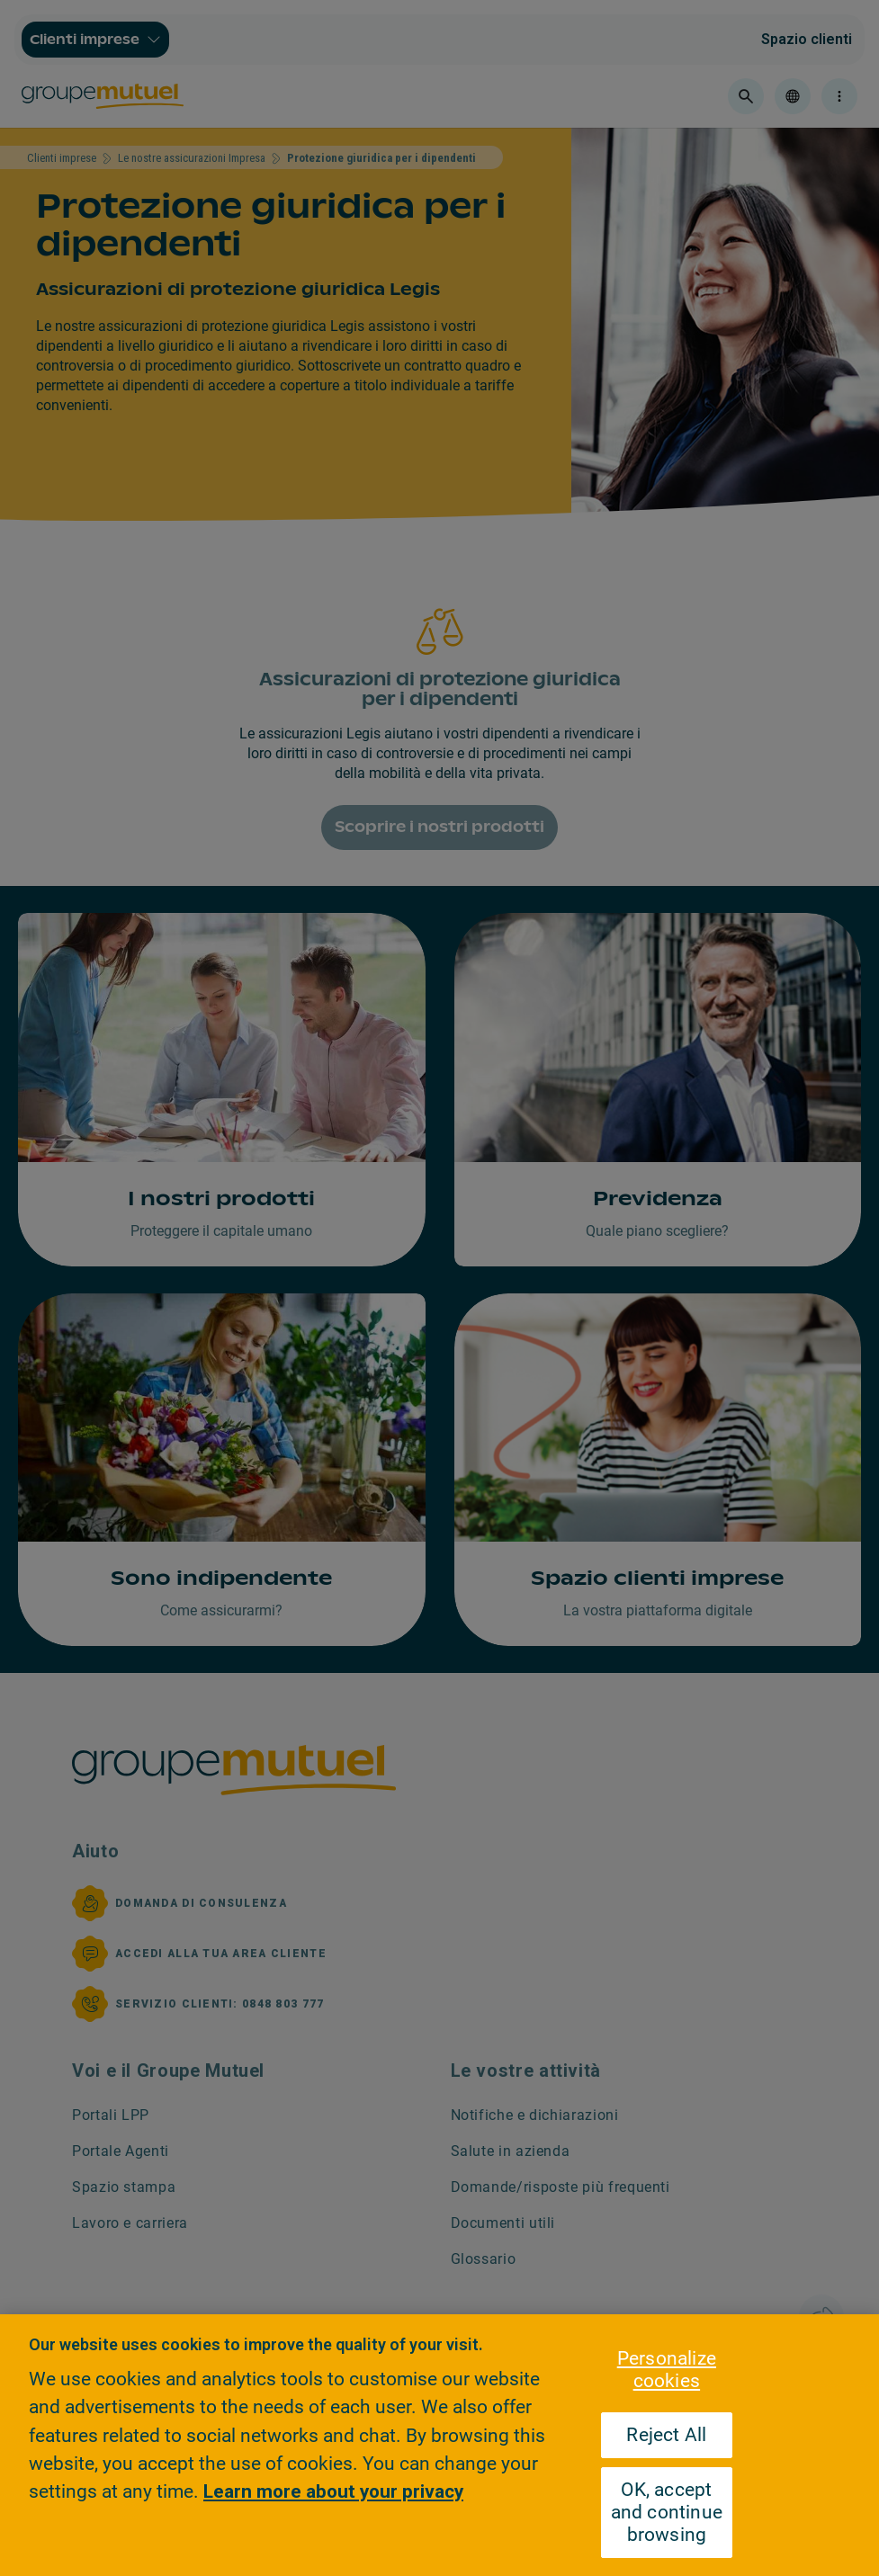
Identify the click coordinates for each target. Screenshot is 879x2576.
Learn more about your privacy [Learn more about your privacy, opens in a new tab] (333, 2491)
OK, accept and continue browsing (667, 2512)
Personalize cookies (666, 2370)
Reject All (666, 2435)
